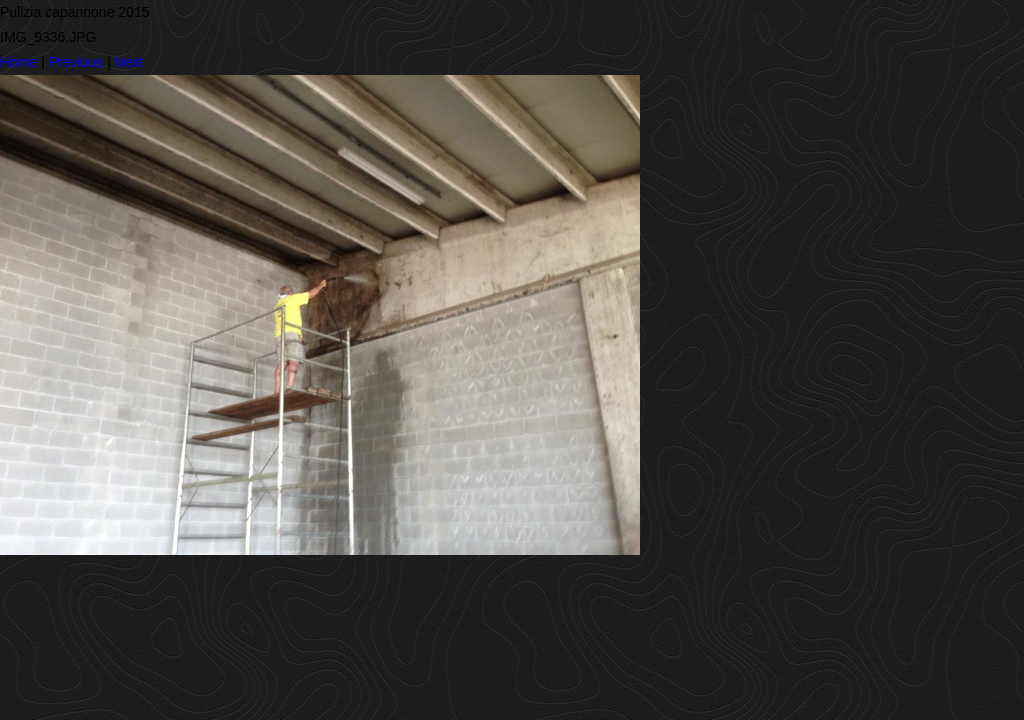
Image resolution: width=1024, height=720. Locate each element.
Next (129, 62)
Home (18, 62)
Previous (76, 62)
